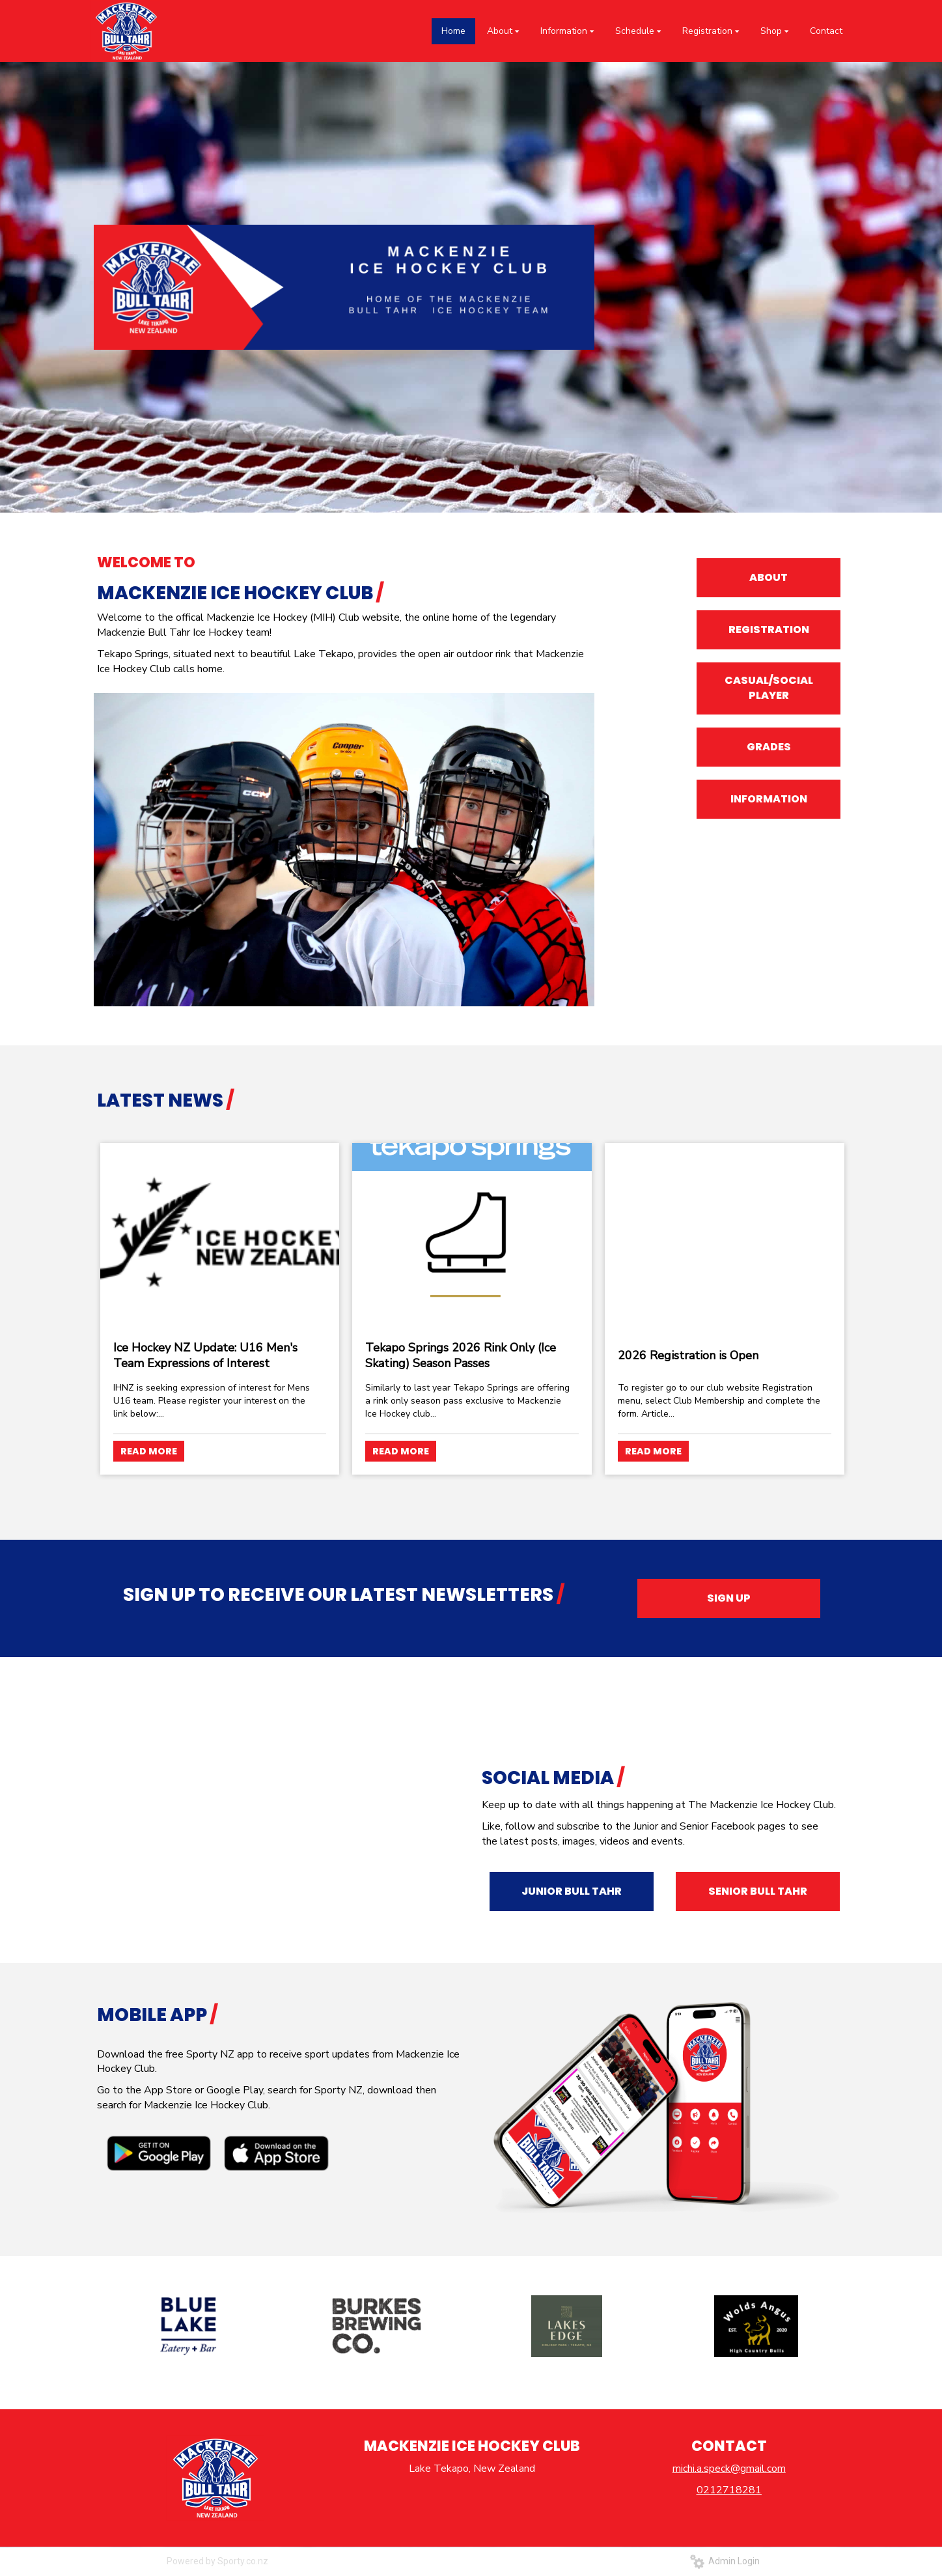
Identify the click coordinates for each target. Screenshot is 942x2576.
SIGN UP (729, 1598)
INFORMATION (768, 798)
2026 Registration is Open (688, 1355)
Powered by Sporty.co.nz (217, 2561)
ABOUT (768, 577)
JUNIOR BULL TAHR (571, 1891)
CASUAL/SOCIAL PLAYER (769, 688)
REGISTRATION (768, 629)
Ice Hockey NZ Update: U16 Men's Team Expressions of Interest (205, 1355)
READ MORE (148, 1451)
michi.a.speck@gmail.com (729, 2468)
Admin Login (725, 2561)
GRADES (769, 746)
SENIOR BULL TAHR (757, 1891)
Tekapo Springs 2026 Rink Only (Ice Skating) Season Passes (460, 1355)
